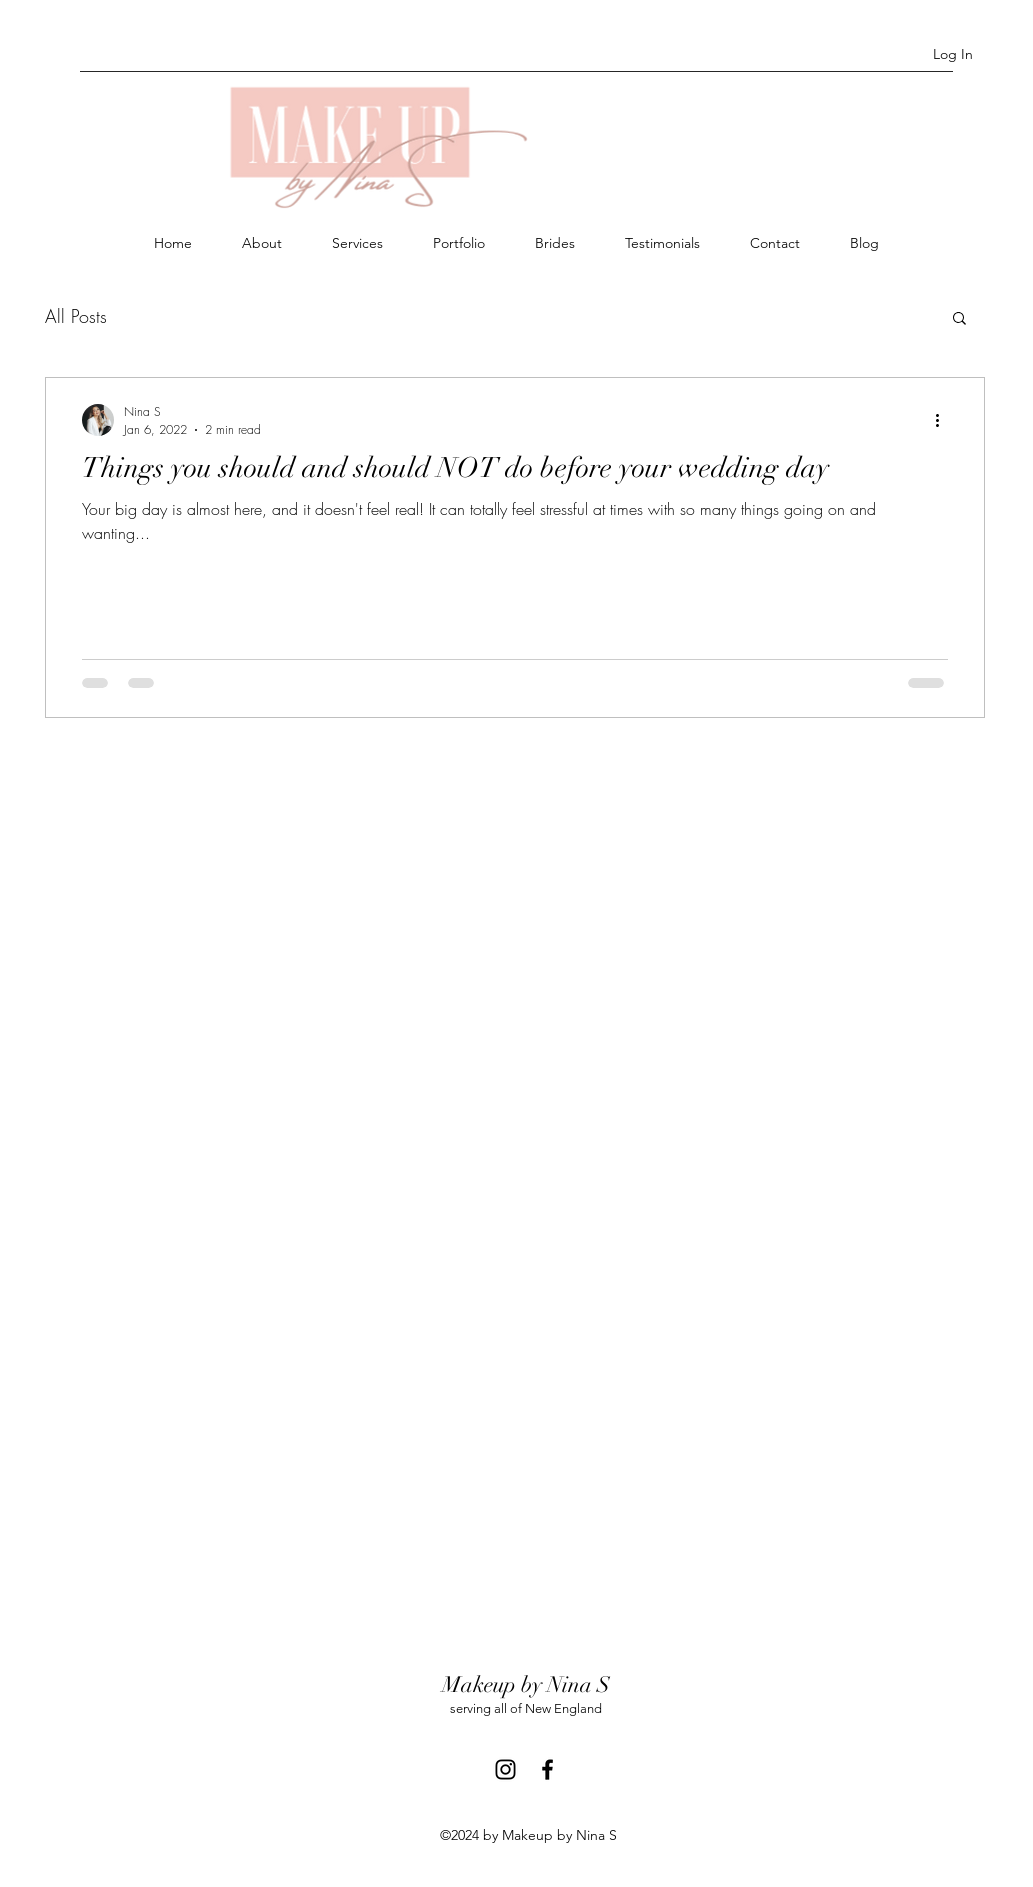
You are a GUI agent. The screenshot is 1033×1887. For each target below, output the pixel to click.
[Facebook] (547, 1769)
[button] (959, 319)
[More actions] (945, 420)
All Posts (76, 316)
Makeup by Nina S (526, 1684)
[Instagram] (505, 1769)
